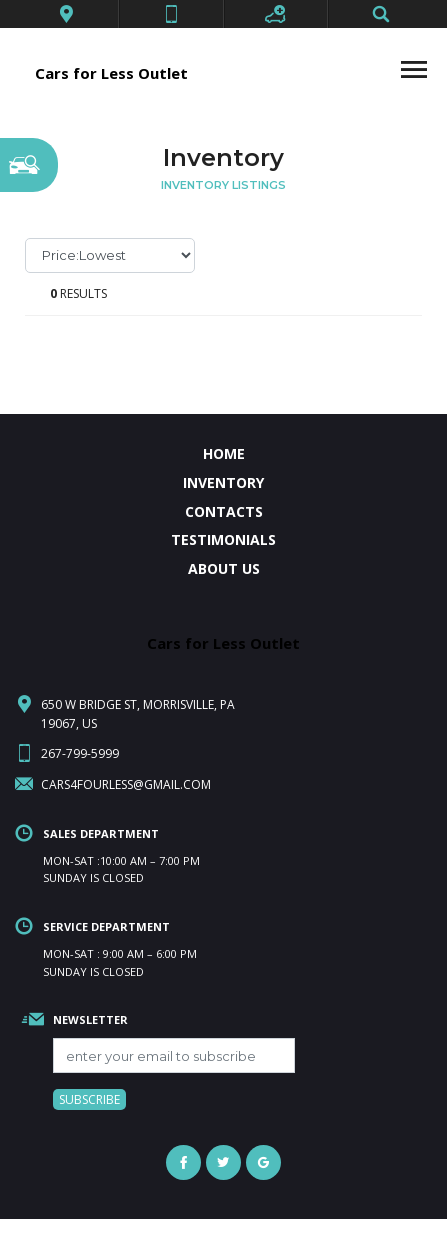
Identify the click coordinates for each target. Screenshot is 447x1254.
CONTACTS (224, 511)
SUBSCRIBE (89, 1099)
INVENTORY (223, 482)
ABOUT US (224, 568)
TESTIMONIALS (223, 539)
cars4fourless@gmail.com (126, 784)
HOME (224, 453)
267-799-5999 (80, 753)
